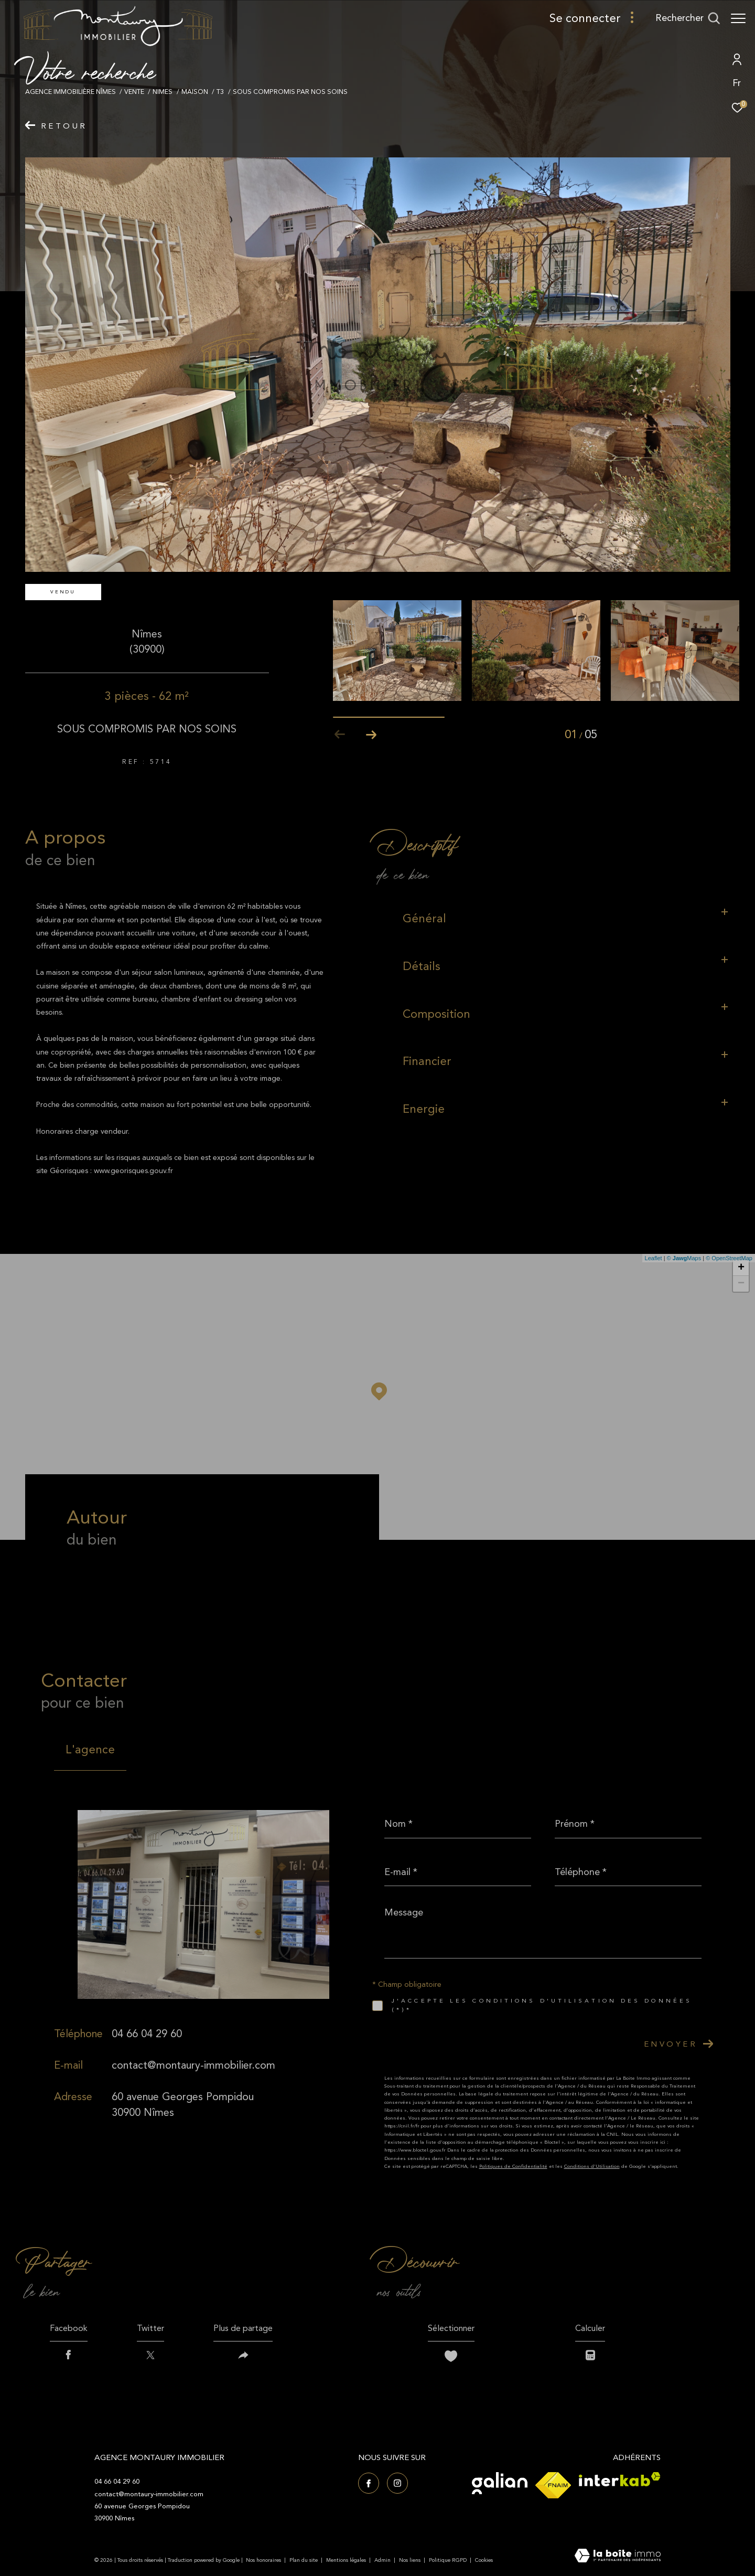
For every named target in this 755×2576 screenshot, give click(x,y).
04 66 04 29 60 (147, 2034)
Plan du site (304, 2560)
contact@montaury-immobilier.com (193, 2065)
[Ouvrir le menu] (738, 18)
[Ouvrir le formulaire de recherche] (687, 18)
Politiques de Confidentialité (513, 2166)
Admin (383, 2560)
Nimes (162, 92)
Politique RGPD (448, 2560)
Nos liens (410, 2560)
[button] (371, 734)
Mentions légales (347, 2560)
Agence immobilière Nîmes (70, 92)
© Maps (684, 1258)
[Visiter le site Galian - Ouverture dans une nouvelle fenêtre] (499, 2483)
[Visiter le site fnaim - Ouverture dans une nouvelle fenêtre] (553, 2485)
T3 (220, 92)
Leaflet (653, 1258)
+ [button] (741, 1268)
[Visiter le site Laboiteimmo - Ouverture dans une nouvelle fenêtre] (618, 2556)
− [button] (741, 1284)
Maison (194, 92)
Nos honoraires (263, 2560)
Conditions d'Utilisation (592, 2166)
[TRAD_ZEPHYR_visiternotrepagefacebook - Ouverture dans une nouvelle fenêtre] (368, 2483)
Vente (134, 92)
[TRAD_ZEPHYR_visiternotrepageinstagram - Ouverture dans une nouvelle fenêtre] (397, 2483)
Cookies (484, 2561)
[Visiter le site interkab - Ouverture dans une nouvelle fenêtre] (620, 2479)
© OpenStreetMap (729, 1258)
